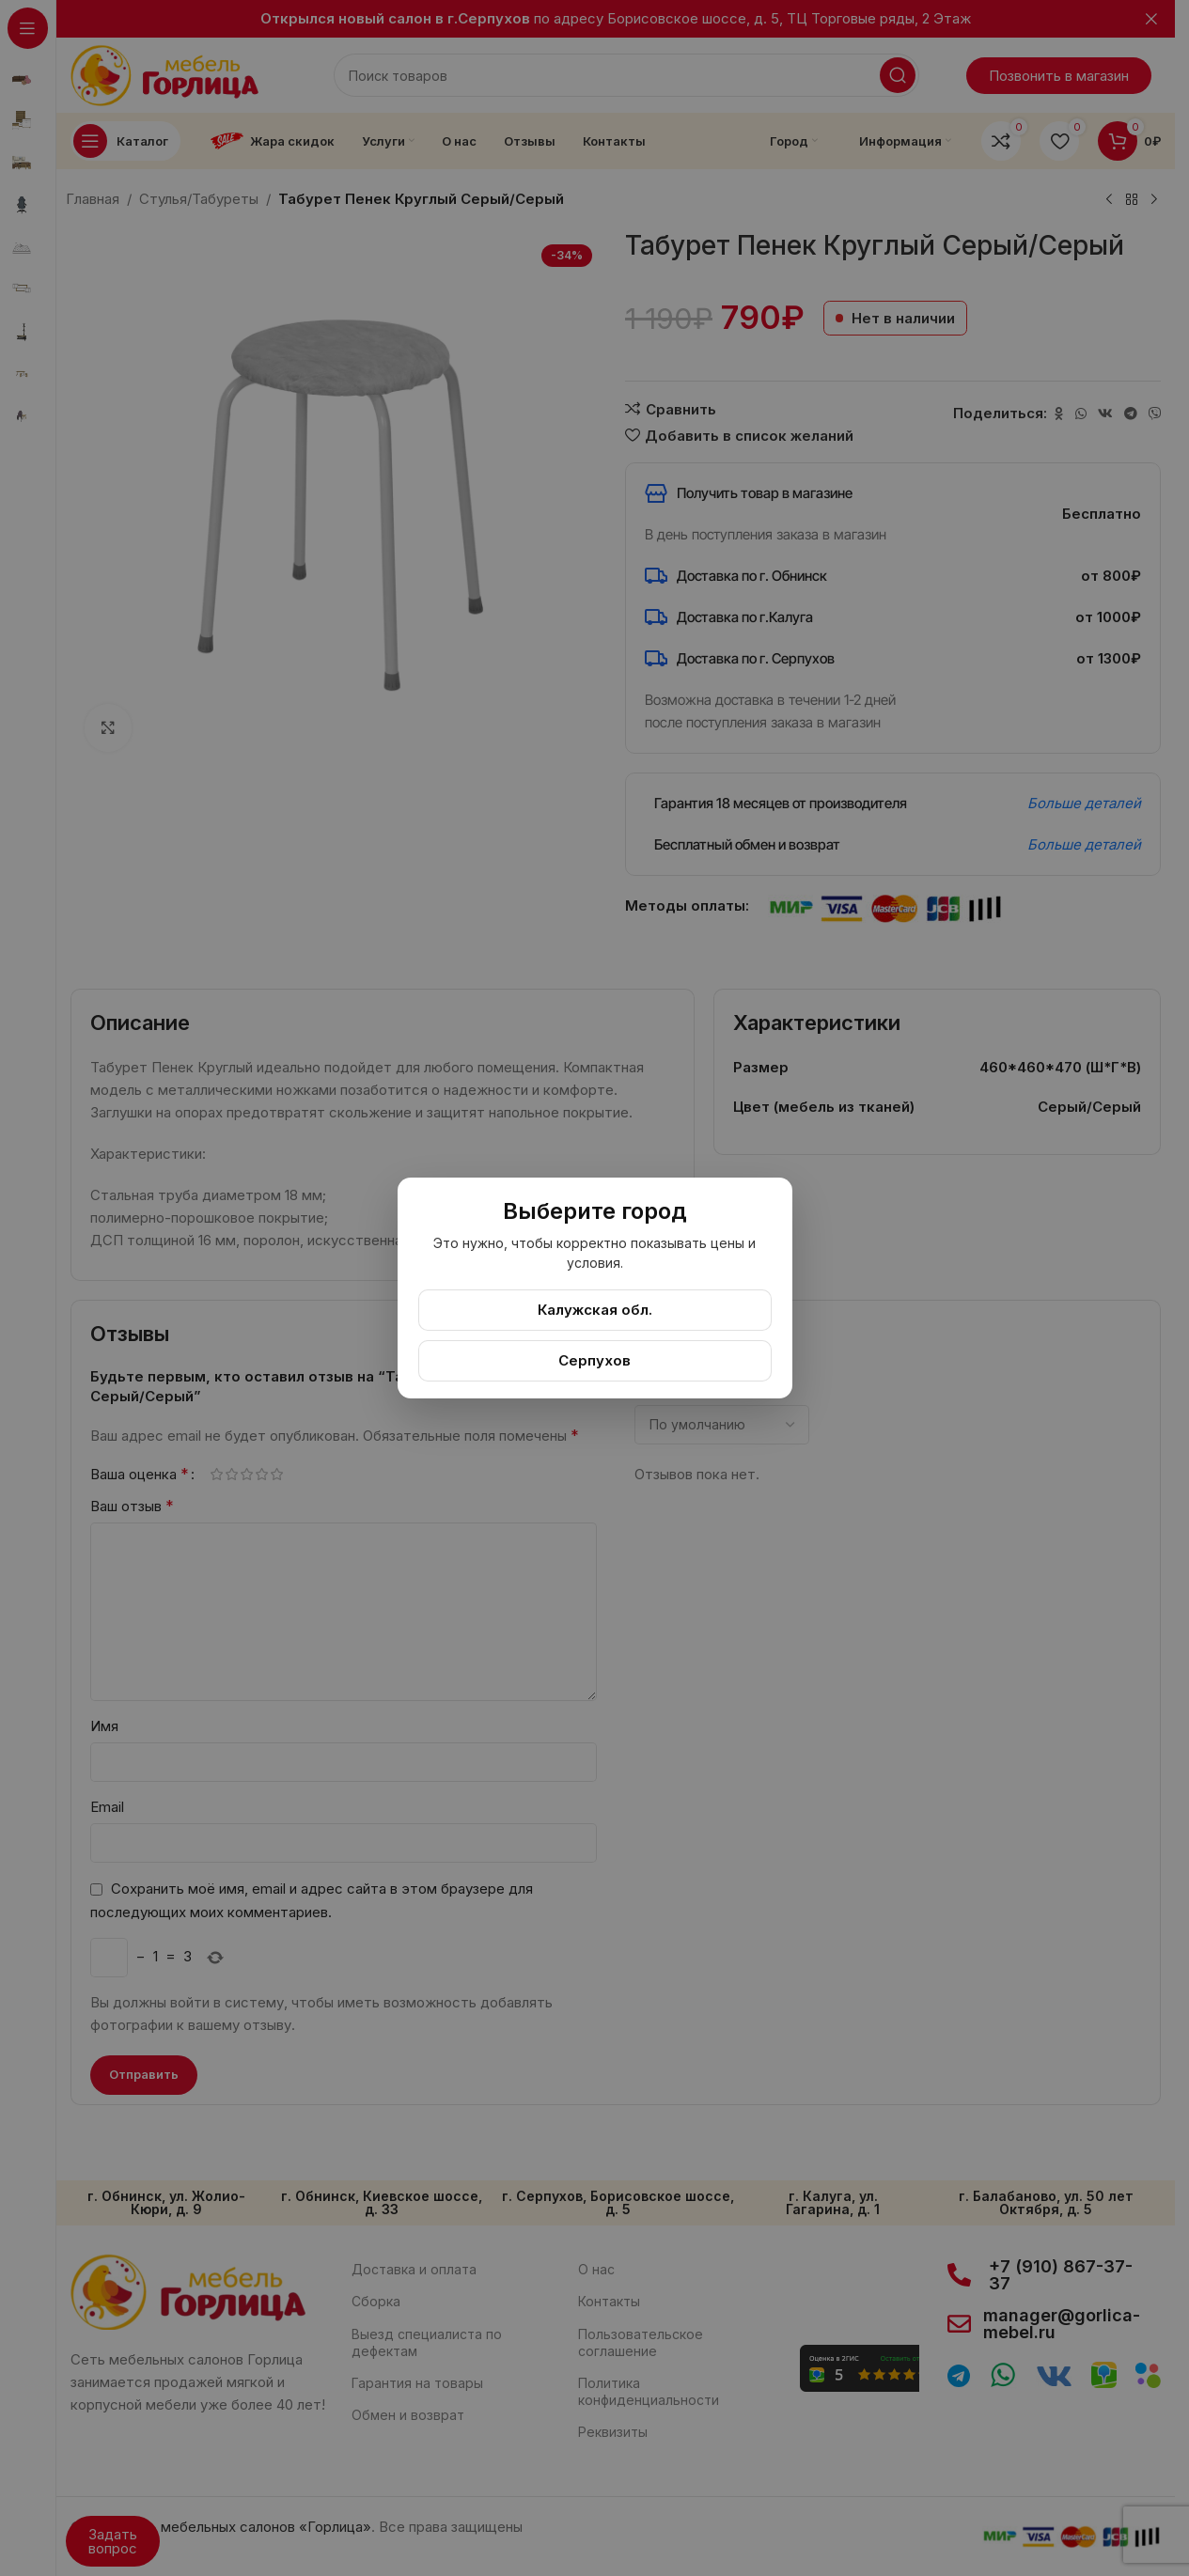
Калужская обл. (595, 1310)
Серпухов (594, 1360)
